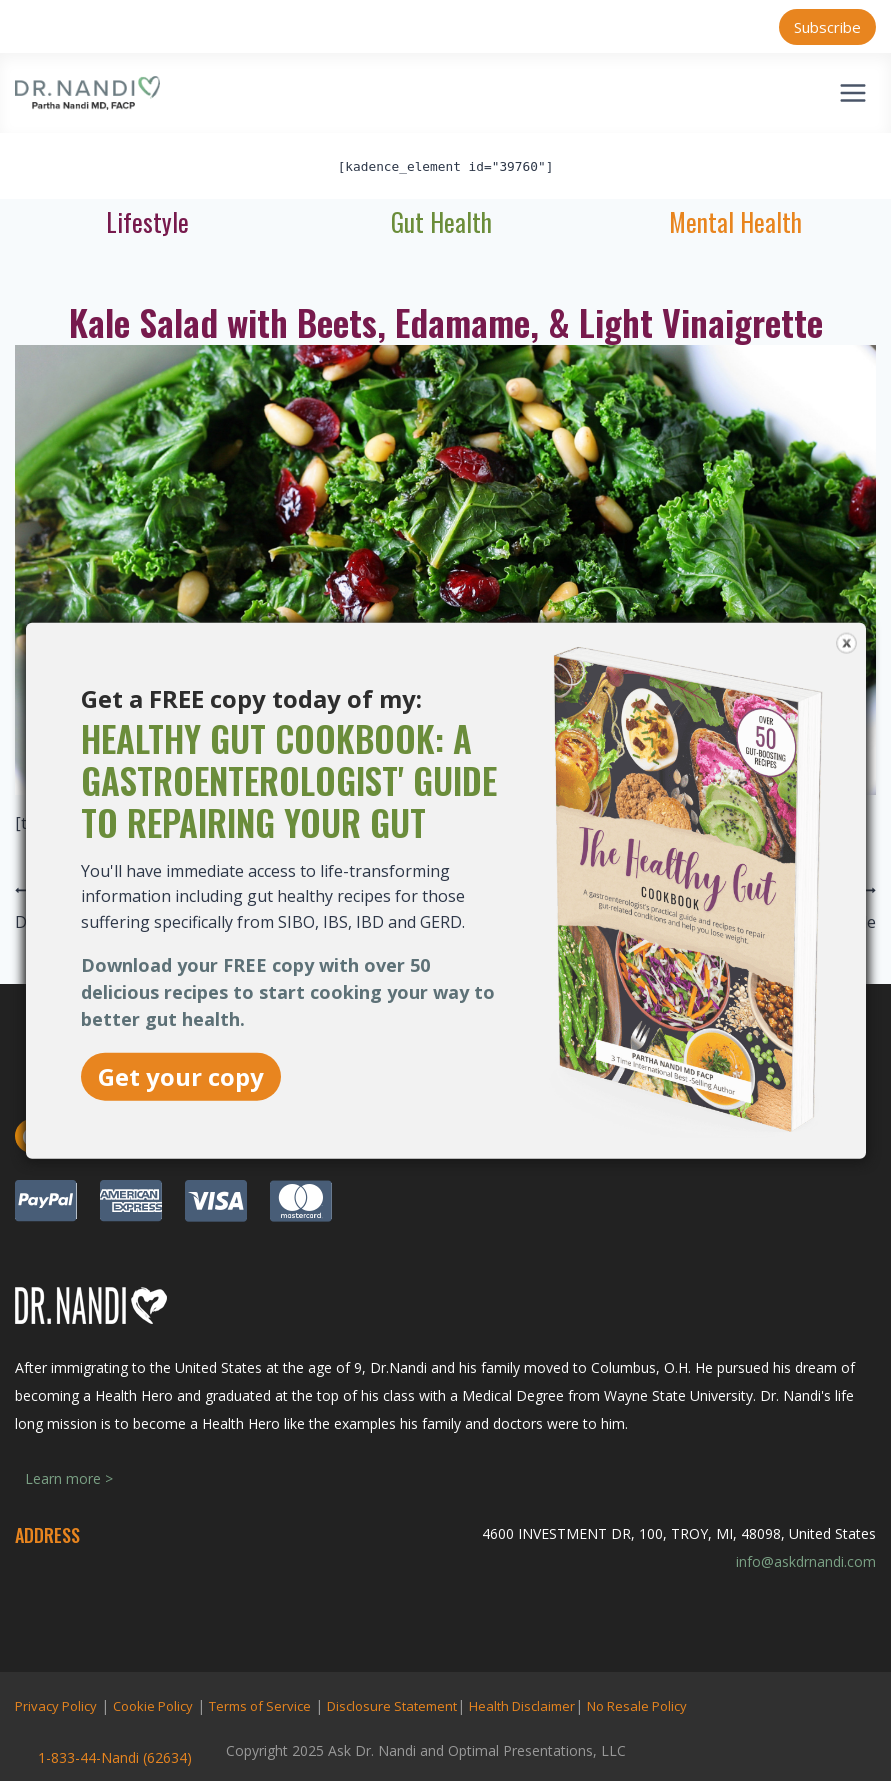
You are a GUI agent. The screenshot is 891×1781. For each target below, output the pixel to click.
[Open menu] (852, 92)
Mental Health (735, 221)
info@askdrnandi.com (806, 1561)
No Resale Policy (637, 1706)
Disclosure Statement (392, 1706)
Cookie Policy (153, 1706)
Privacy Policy (56, 1706)
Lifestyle (147, 221)
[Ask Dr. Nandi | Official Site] (87, 93)
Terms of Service (260, 1706)
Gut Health (441, 221)
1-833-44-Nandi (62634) (115, 1757)
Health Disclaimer (522, 1706)
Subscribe (827, 27)
